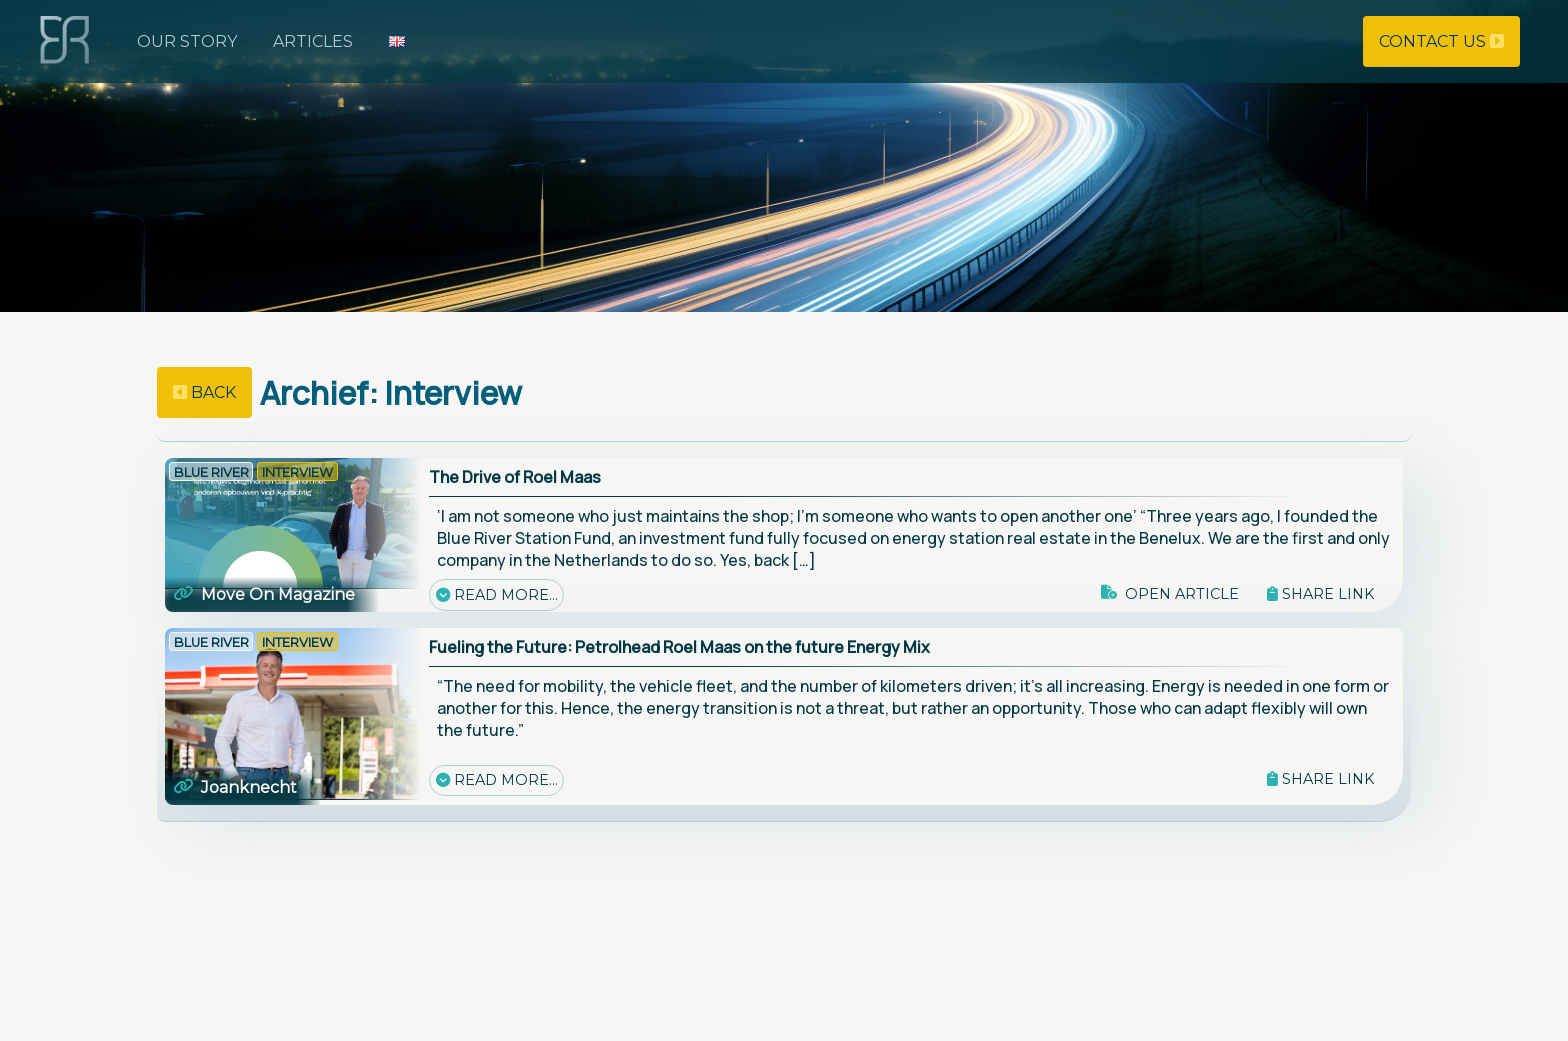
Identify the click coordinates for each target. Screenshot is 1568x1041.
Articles (313, 41)
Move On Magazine (264, 594)
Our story (187, 41)
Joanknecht (235, 787)
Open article (1169, 594)
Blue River (211, 472)
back (204, 392)
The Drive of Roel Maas (515, 477)
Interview (297, 472)
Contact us (1441, 41)
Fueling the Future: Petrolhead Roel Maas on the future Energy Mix (679, 647)
